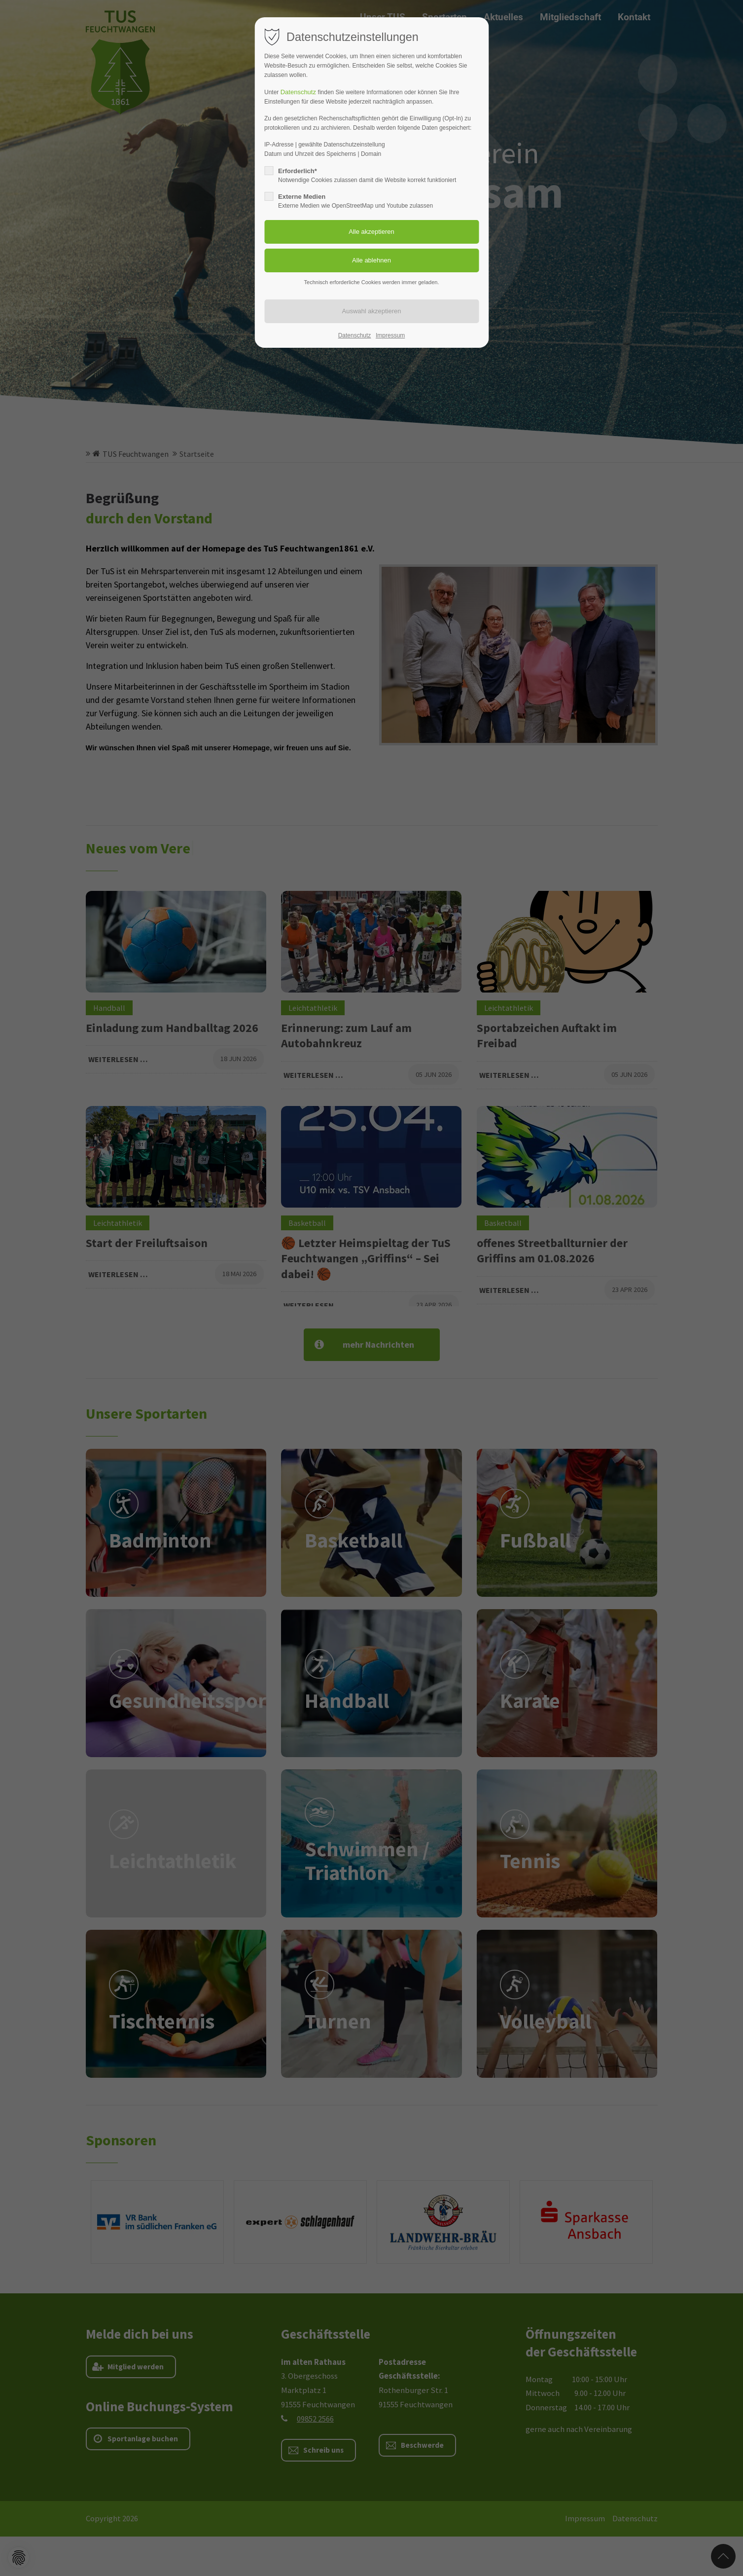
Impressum (390, 335)
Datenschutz (299, 92)
